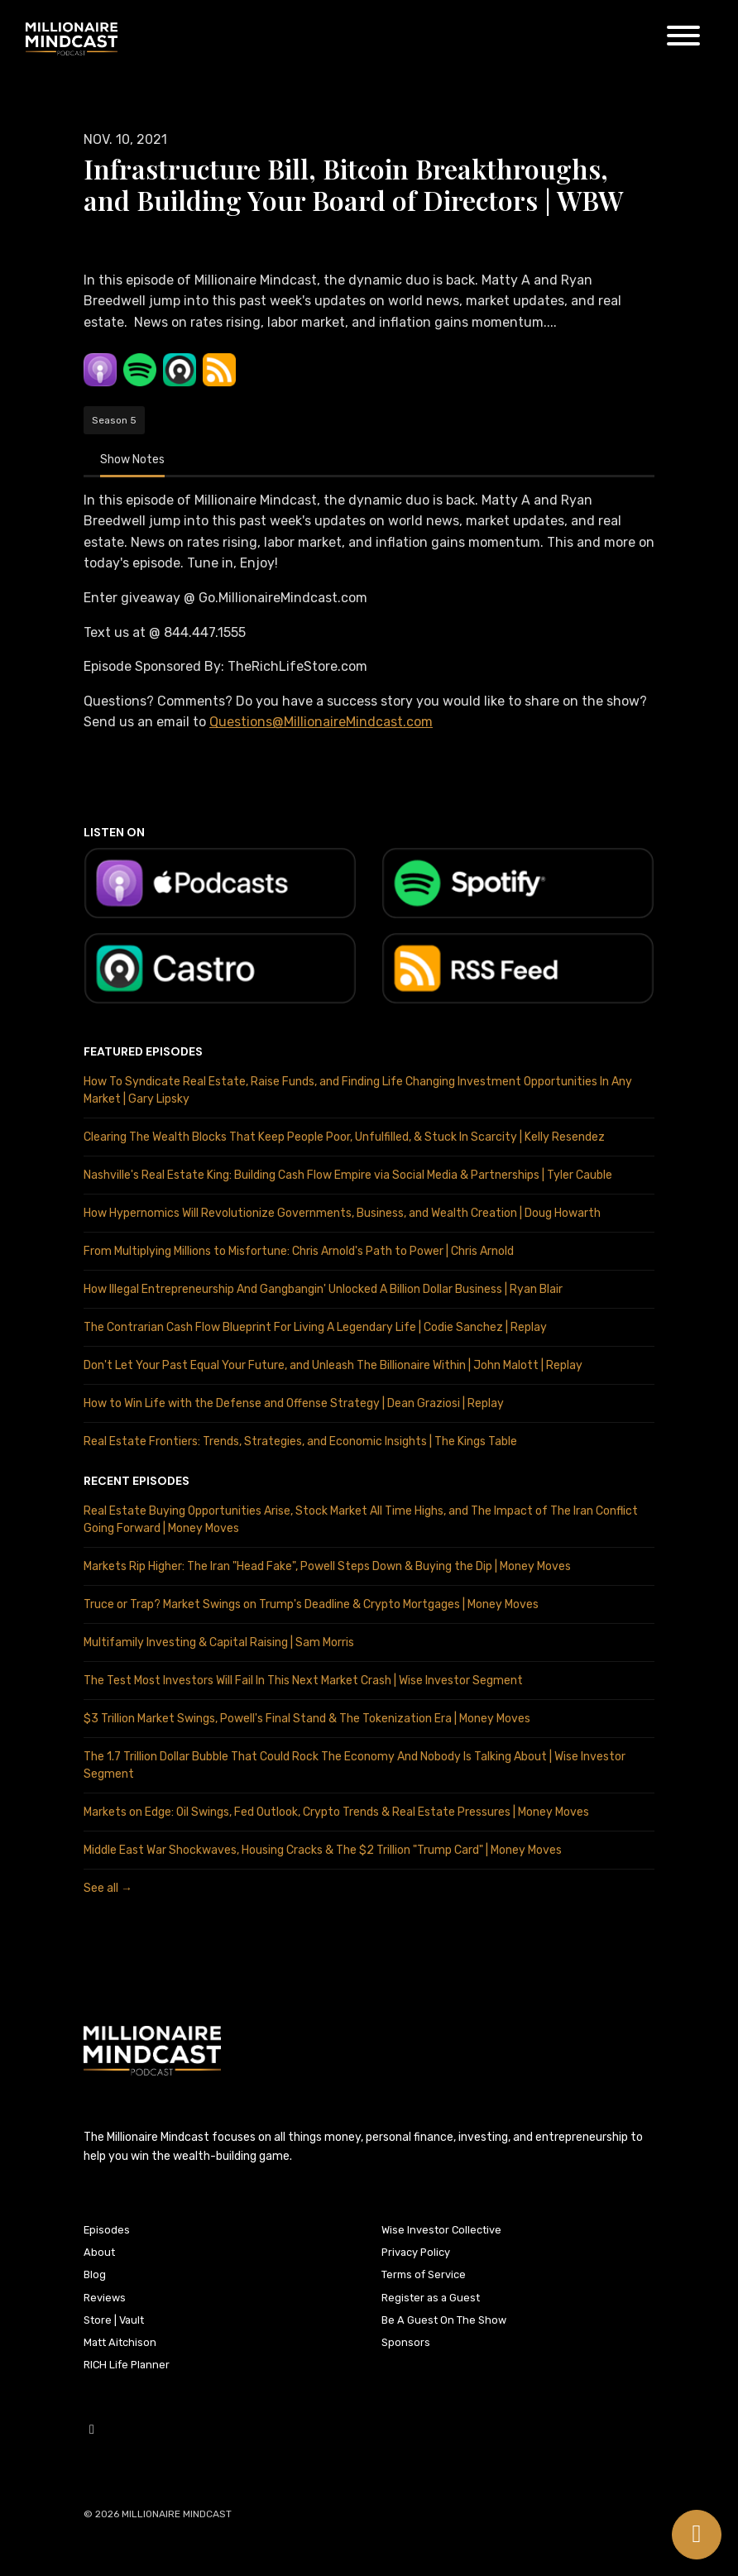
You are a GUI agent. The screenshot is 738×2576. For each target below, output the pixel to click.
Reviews (105, 2297)
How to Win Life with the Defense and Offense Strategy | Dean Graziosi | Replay (294, 1403)
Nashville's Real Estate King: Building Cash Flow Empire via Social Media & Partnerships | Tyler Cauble (348, 1175)
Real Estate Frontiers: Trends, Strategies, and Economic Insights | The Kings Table (300, 1441)
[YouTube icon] (92, 2430)
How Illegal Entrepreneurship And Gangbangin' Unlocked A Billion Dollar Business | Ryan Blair (323, 1289)
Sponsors (405, 2342)
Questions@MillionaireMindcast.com (321, 722)
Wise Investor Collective (441, 2230)
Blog (95, 2274)
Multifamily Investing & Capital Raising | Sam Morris (219, 1642)
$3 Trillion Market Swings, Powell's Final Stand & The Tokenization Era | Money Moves (307, 1719)
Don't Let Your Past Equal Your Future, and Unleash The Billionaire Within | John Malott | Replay (333, 1365)
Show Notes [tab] (132, 459)
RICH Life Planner (127, 2364)
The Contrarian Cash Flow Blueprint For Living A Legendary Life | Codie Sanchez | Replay (315, 1327)
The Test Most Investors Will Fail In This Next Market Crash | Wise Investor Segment (303, 1680)
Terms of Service (423, 2274)
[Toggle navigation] (683, 38)
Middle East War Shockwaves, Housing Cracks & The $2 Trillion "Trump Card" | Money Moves (323, 1850)
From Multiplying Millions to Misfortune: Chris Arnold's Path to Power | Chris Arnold (299, 1251)
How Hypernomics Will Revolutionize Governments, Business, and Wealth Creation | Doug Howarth (342, 1213)
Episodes (107, 2230)
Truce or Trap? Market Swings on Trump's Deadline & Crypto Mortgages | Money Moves (311, 1604)
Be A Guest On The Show (443, 2320)
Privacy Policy (415, 2252)
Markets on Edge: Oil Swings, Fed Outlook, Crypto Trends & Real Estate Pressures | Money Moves (336, 1812)
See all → (108, 1888)
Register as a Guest (430, 2297)
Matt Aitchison (120, 2342)
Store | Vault (114, 2320)
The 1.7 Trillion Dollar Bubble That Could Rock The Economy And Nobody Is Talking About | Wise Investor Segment (354, 1765)
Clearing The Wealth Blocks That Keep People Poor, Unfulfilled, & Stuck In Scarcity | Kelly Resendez (344, 1137)
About (99, 2252)
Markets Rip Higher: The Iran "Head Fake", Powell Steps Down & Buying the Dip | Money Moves (327, 1566)
